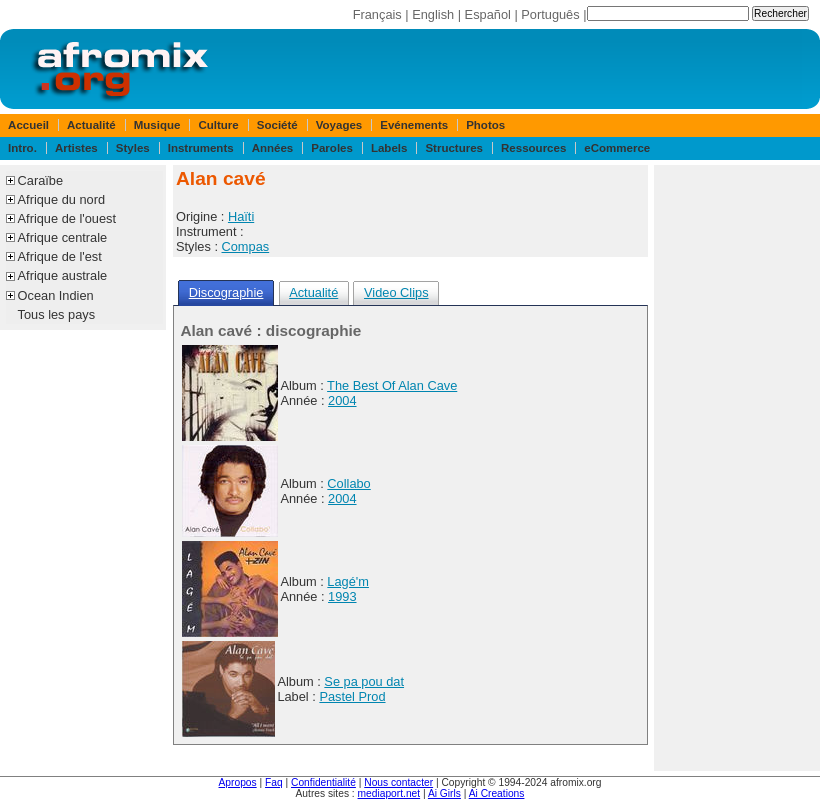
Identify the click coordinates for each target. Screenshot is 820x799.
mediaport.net (389, 793)
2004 (342, 400)
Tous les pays (57, 314)
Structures (454, 148)
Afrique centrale (63, 237)
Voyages (339, 125)
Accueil (28, 125)
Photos (485, 125)
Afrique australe (63, 275)
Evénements (414, 125)
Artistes (76, 148)
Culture (218, 125)
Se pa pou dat (364, 681)
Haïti (241, 216)
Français (377, 14)
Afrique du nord (62, 199)
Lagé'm (348, 581)
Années (273, 148)
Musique (157, 125)
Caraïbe (41, 180)
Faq (274, 782)
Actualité (91, 125)
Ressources (533, 148)
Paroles (332, 148)
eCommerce (617, 148)
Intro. (22, 148)
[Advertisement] (737, 468)
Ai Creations (497, 793)
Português (550, 14)
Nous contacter (398, 782)
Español (488, 14)
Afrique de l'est (60, 256)
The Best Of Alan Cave (392, 385)
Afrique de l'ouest (67, 218)
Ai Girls (444, 793)
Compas (246, 246)
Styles (133, 148)
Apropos (238, 782)
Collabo (348, 483)
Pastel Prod (352, 696)
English (433, 14)
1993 (342, 596)
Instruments (201, 148)
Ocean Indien (56, 295)
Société (277, 125)
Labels (389, 148)
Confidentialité (323, 782)
